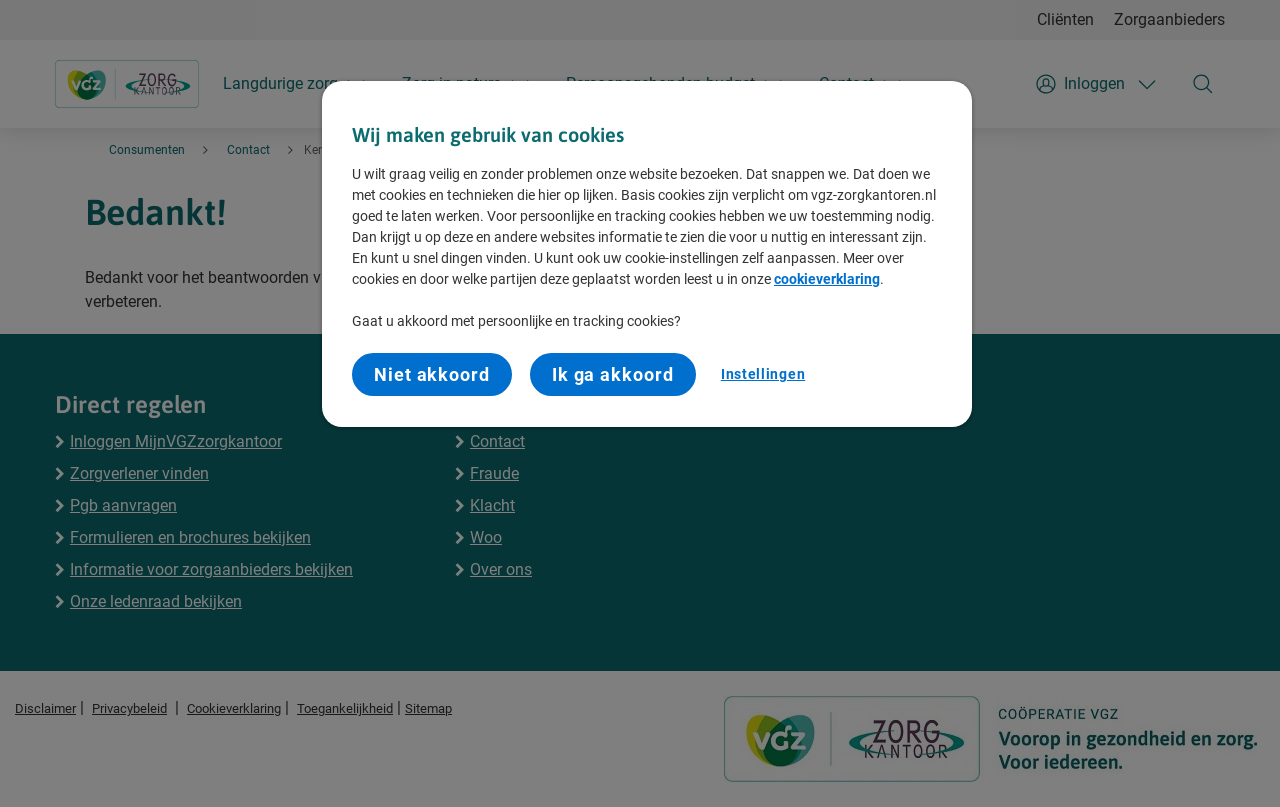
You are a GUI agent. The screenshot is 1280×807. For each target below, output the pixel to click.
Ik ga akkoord (613, 374)
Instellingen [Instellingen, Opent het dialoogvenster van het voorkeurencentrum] (763, 374)
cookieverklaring (827, 279)
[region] (647, 254)
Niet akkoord (432, 374)
